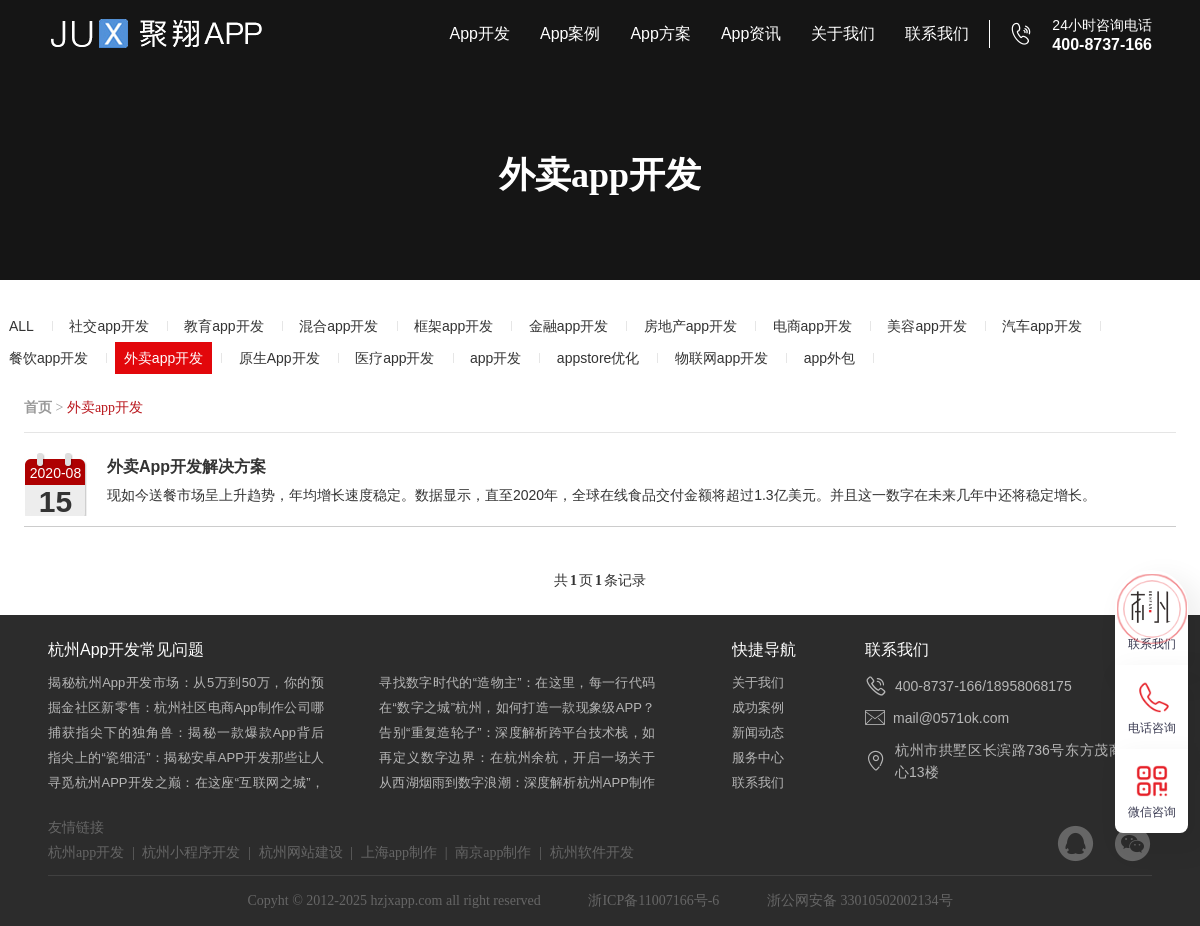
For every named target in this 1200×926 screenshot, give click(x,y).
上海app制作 (399, 852)
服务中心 (758, 757)
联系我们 (937, 33)
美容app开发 (926, 326)
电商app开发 (812, 326)
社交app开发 (108, 326)
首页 (38, 407)
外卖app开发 (163, 358)
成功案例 (758, 707)
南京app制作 (493, 852)
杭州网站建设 (301, 852)
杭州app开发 (86, 852)
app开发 (495, 358)
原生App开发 (279, 358)
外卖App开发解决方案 (186, 466)
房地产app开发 (690, 326)
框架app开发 (453, 326)
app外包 (829, 358)
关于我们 (843, 33)
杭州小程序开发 (191, 852)
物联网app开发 (721, 358)
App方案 (660, 33)
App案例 (570, 33)
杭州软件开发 (592, 852)
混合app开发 (338, 326)
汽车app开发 (1041, 326)
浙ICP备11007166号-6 (653, 900)
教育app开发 (223, 326)
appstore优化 (598, 358)
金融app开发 (568, 326)
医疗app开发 (394, 358)
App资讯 (751, 33)
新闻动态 (758, 732)
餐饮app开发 (48, 358)
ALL (21, 326)
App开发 (479, 33)
